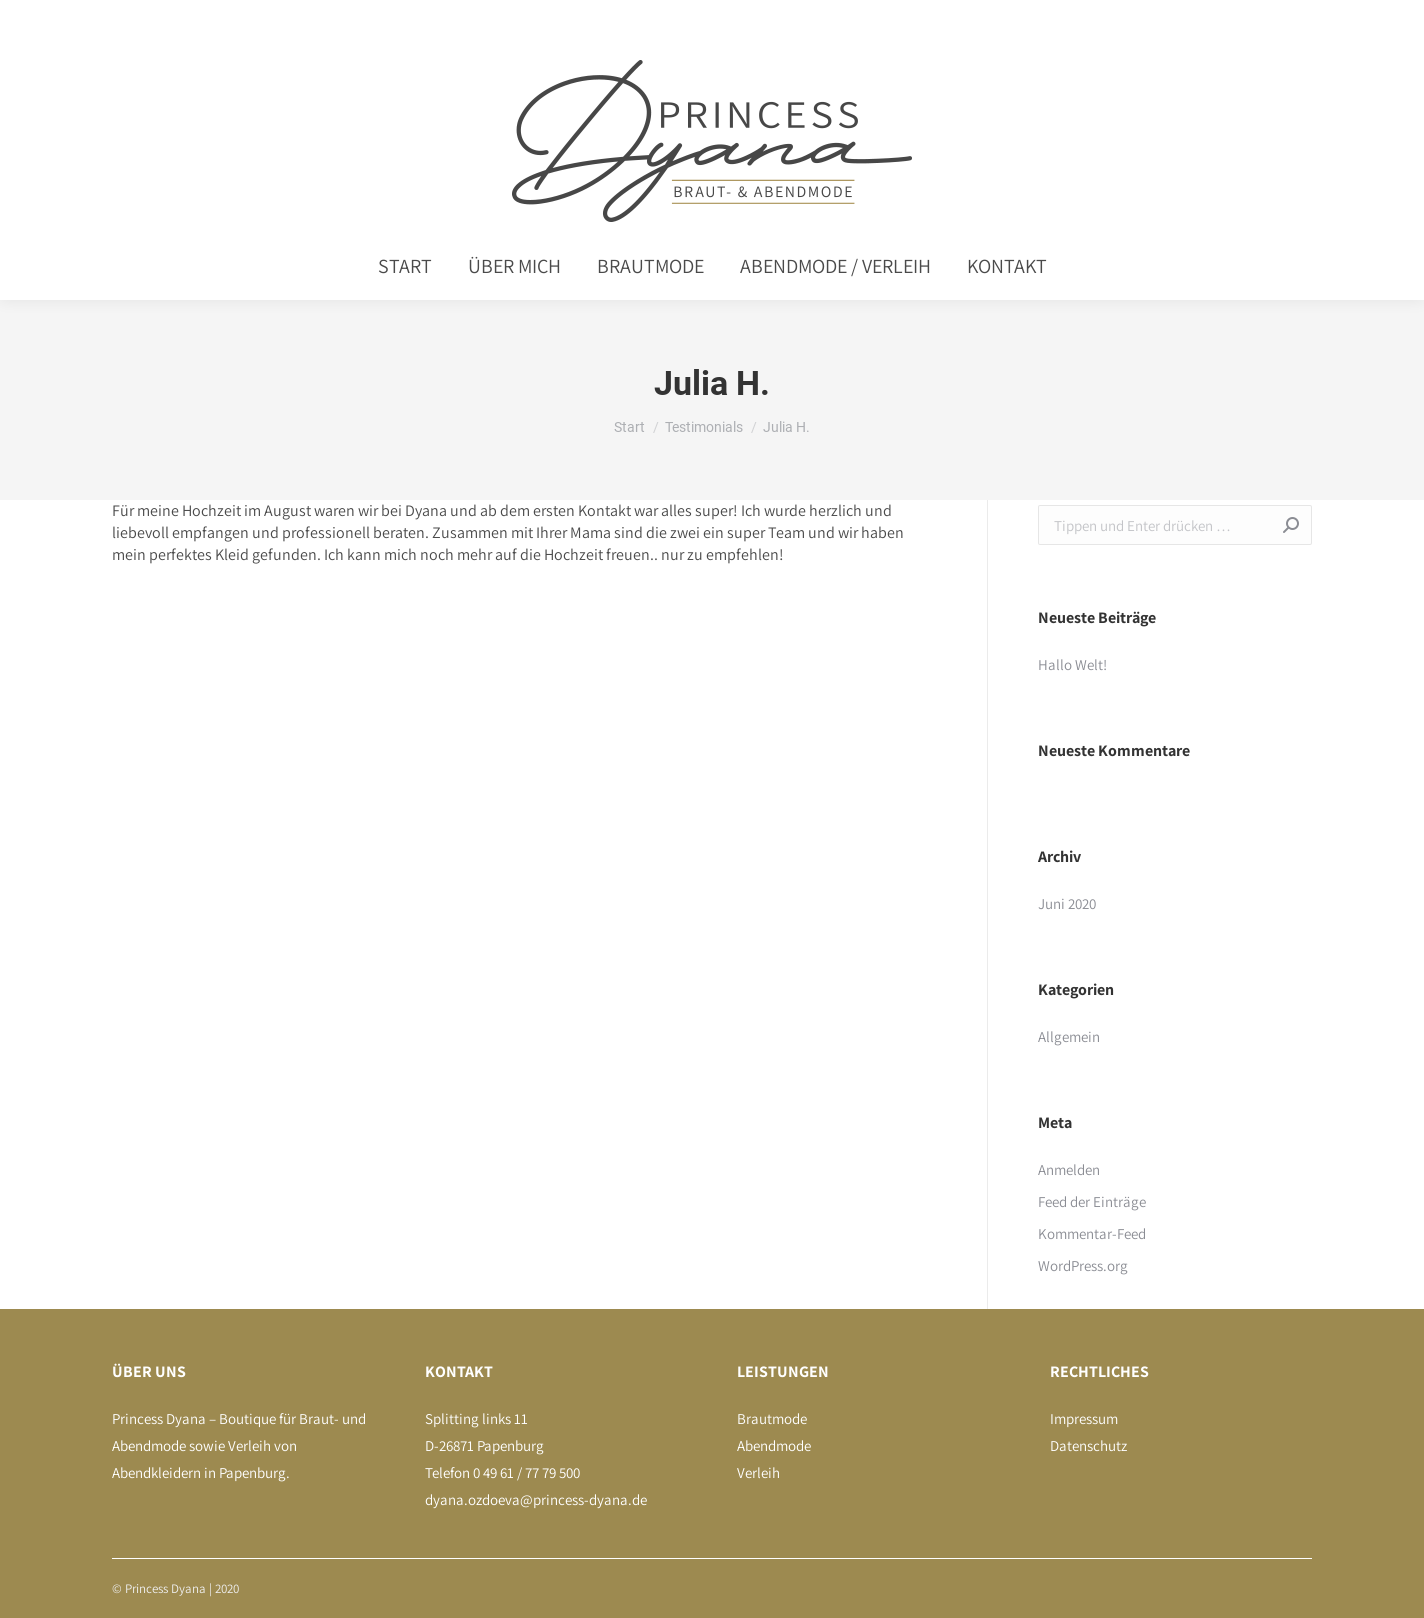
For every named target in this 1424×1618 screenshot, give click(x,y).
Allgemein (1069, 1036)
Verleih (758, 1472)
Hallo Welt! (1072, 664)
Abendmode (774, 1445)
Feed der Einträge (1092, 1201)
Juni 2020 (1067, 903)
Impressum (1084, 1418)
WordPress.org (1083, 1265)
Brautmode (772, 1418)
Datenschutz (1088, 1445)
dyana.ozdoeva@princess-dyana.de (536, 1499)
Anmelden (1069, 1169)
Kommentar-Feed (1092, 1233)
